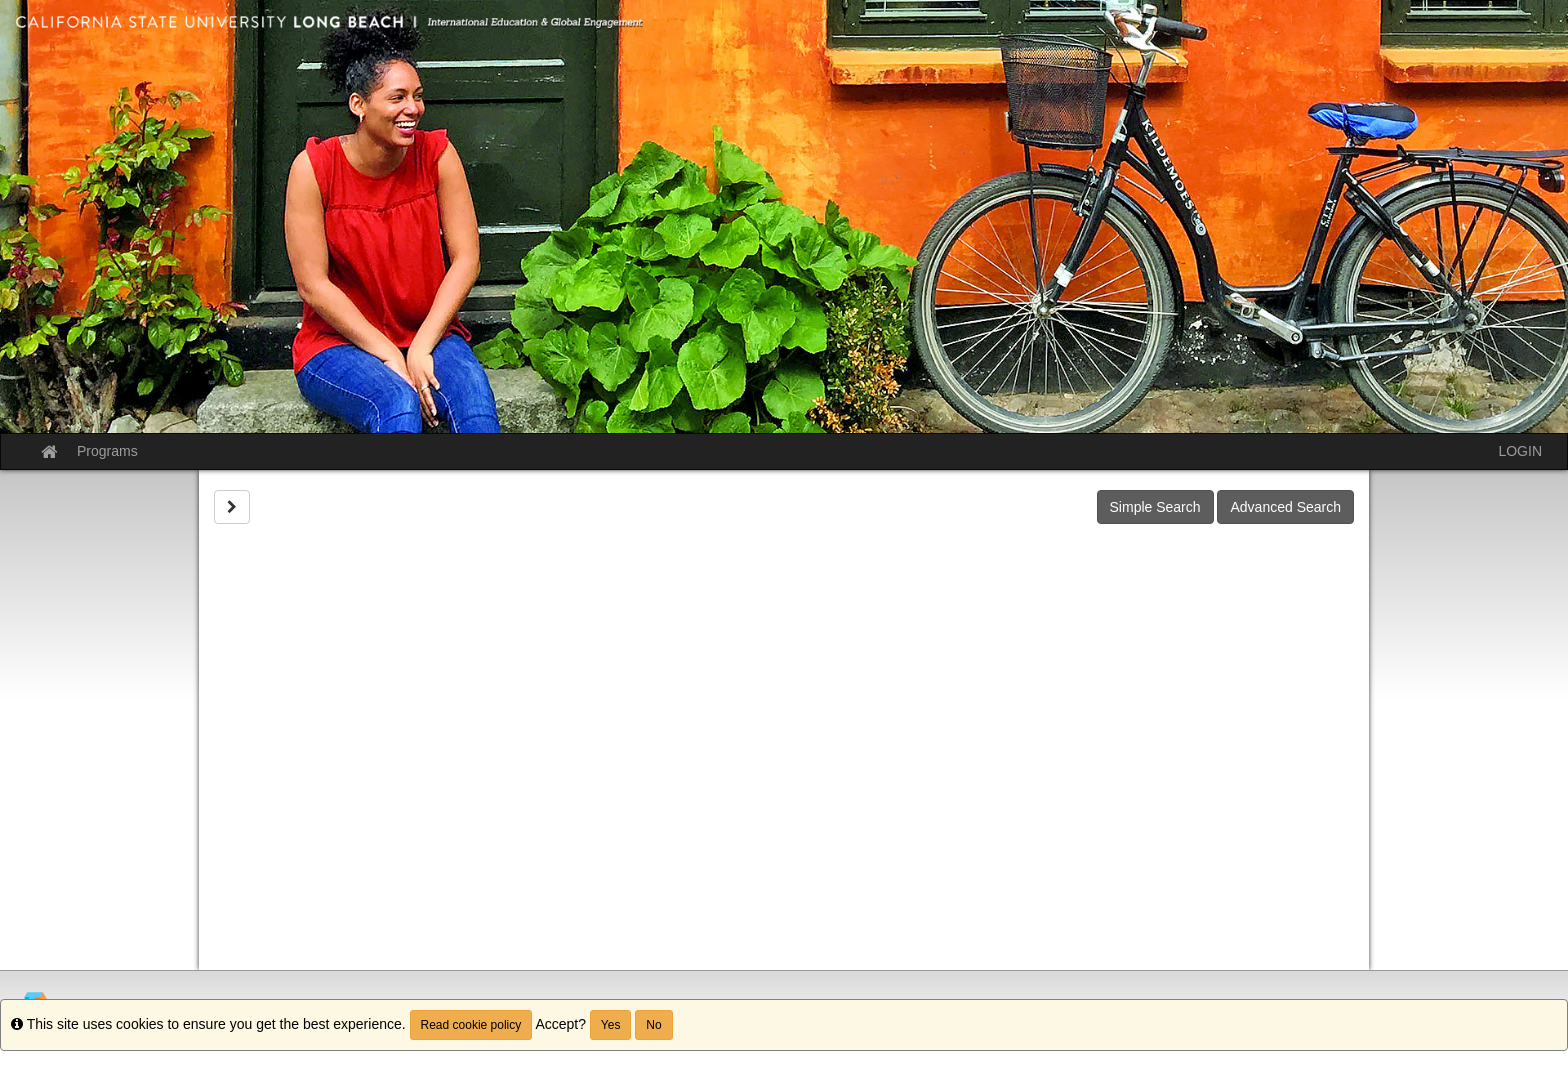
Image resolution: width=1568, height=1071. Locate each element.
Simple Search (1155, 507)
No (653, 1025)
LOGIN (1520, 451)
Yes (611, 1025)
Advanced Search (1285, 507)
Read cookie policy (471, 1025)
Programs (107, 451)
